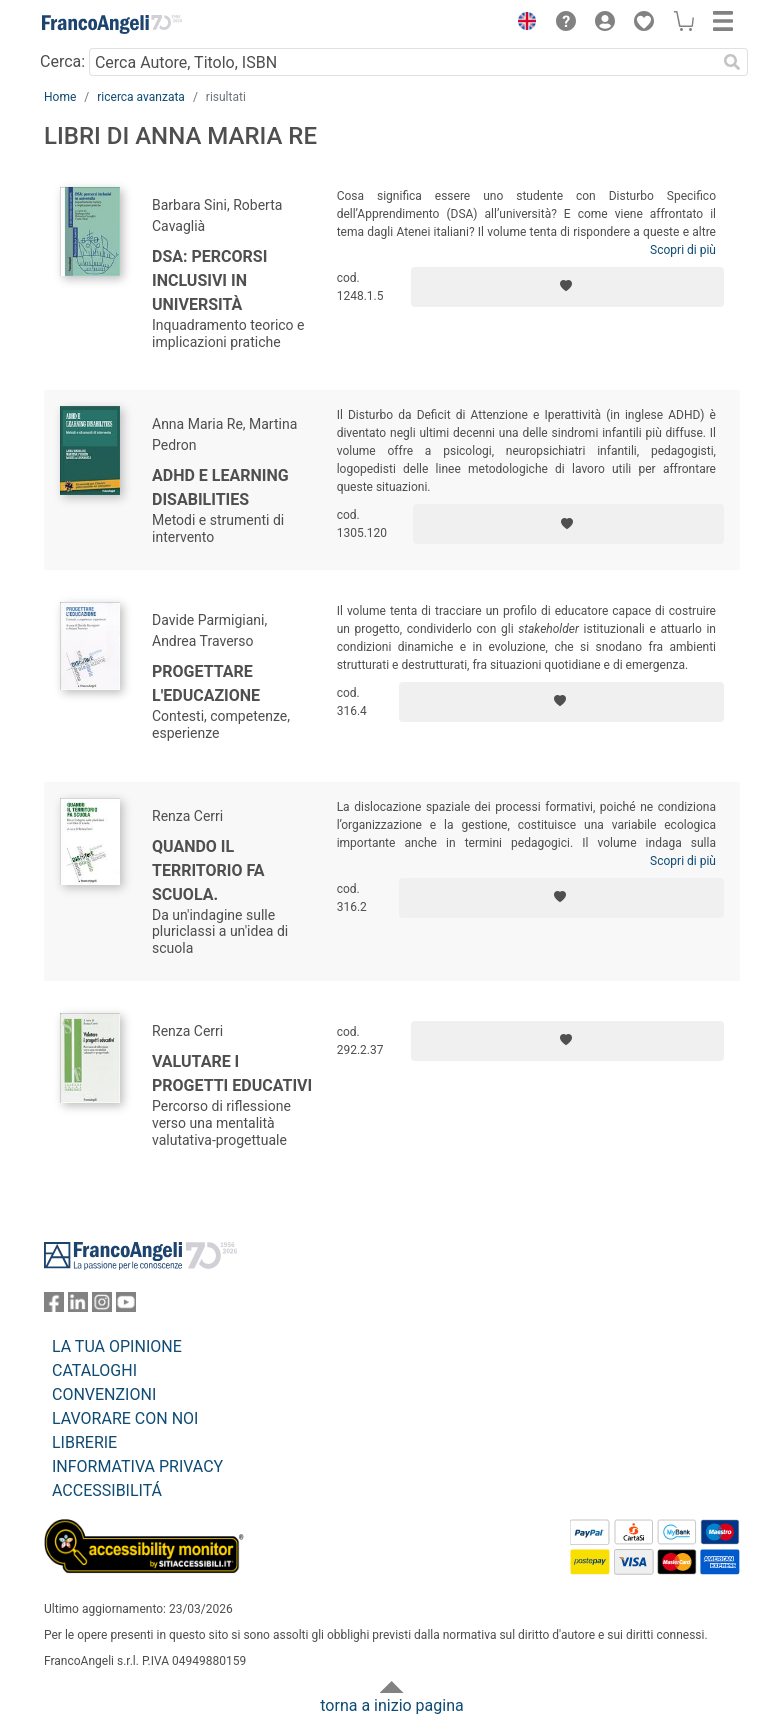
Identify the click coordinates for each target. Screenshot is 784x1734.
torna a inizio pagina (391, 1705)
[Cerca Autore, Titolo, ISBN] (402, 62)
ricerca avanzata (141, 97)
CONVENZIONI (104, 1394)
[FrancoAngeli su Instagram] (102, 1306)
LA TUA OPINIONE (117, 1346)
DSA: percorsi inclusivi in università (209, 280)
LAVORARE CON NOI (125, 1418)
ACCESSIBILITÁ (107, 1490)
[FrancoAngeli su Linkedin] (78, 1306)
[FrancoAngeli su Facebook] (54, 1306)
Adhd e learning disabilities (220, 487)
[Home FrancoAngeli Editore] (112, 24)
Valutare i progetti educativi (232, 1073)
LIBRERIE (84, 1442)
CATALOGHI (94, 1370)
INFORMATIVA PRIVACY (137, 1466)
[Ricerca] (732, 62)
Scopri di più (683, 250)
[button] (522, 24)
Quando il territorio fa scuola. (208, 870)
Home (60, 97)
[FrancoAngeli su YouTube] (126, 1306)
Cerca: (62, 61)
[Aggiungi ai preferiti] (567, 287)
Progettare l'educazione (206, 683)
